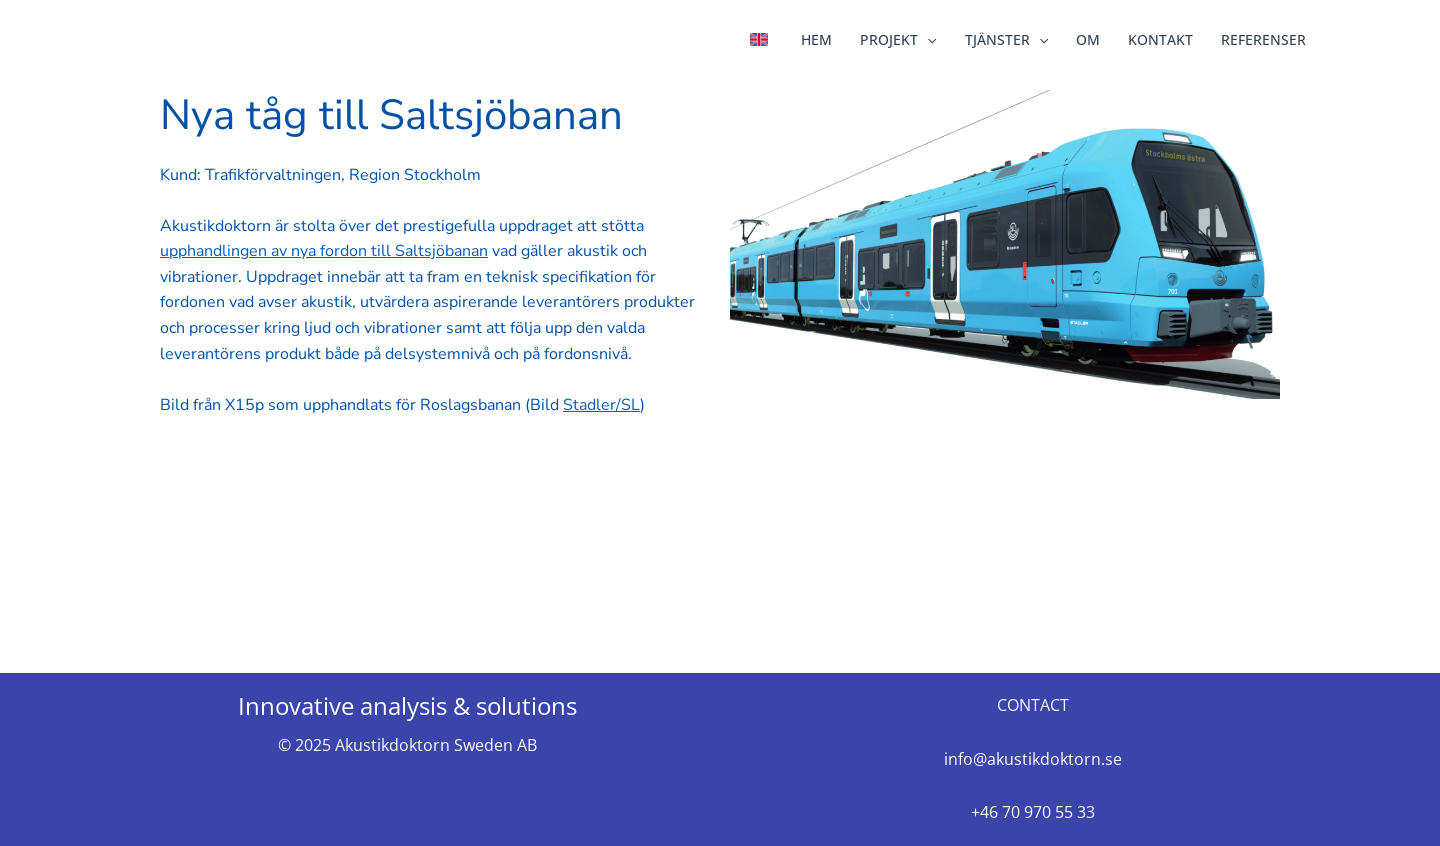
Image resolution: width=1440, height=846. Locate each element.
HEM (816, 39)
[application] (927, 40)
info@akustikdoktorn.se (1033, 759)
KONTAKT (1160, 39)
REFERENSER (1263, 39)
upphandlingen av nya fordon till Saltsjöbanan (324, 251)
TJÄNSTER (1006, 40)
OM (1088, 39)
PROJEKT (898, 40)
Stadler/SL (601, 405)
